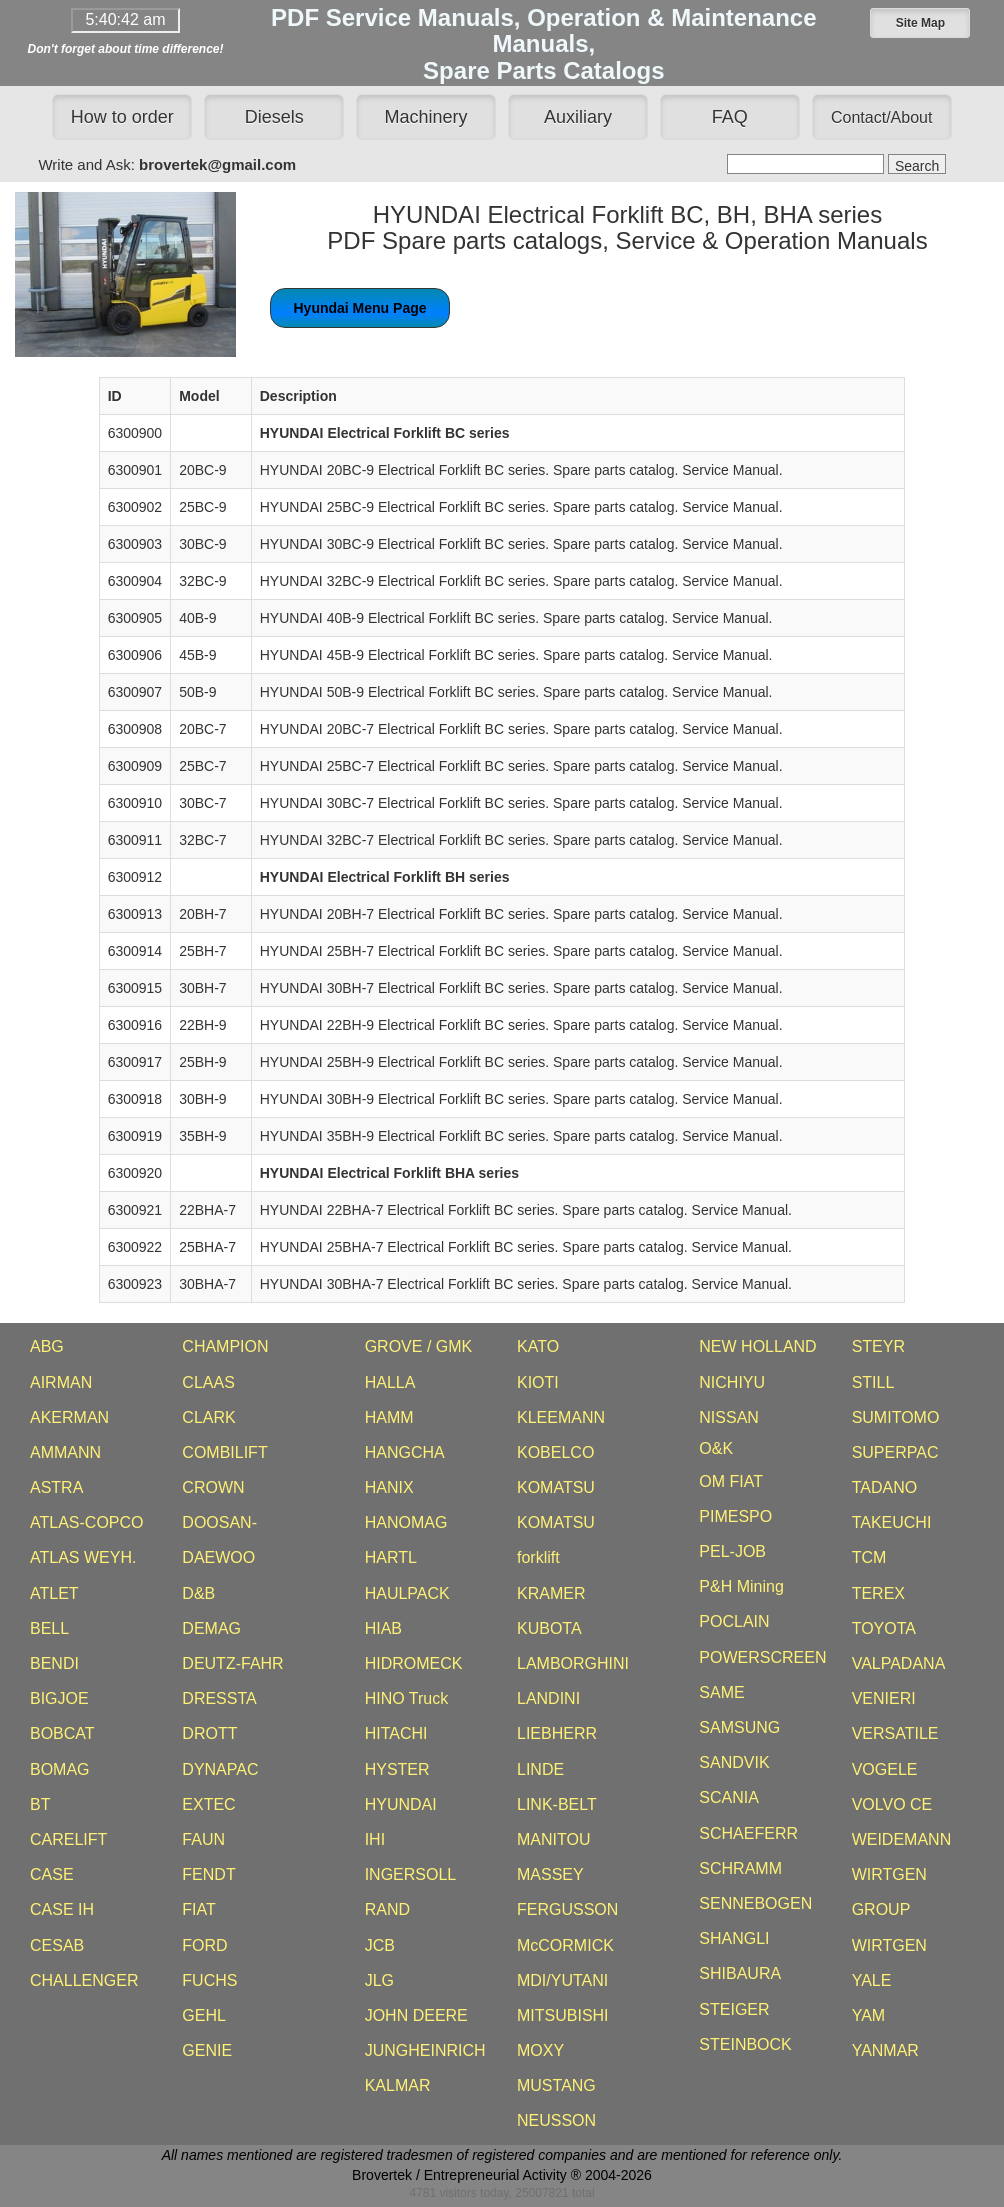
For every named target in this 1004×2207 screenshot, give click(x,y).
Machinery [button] (426, 117)
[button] (920, 23)
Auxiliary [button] (578, 117)
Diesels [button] (274, 117)
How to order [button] (122, 117)
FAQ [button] (730, 117)
